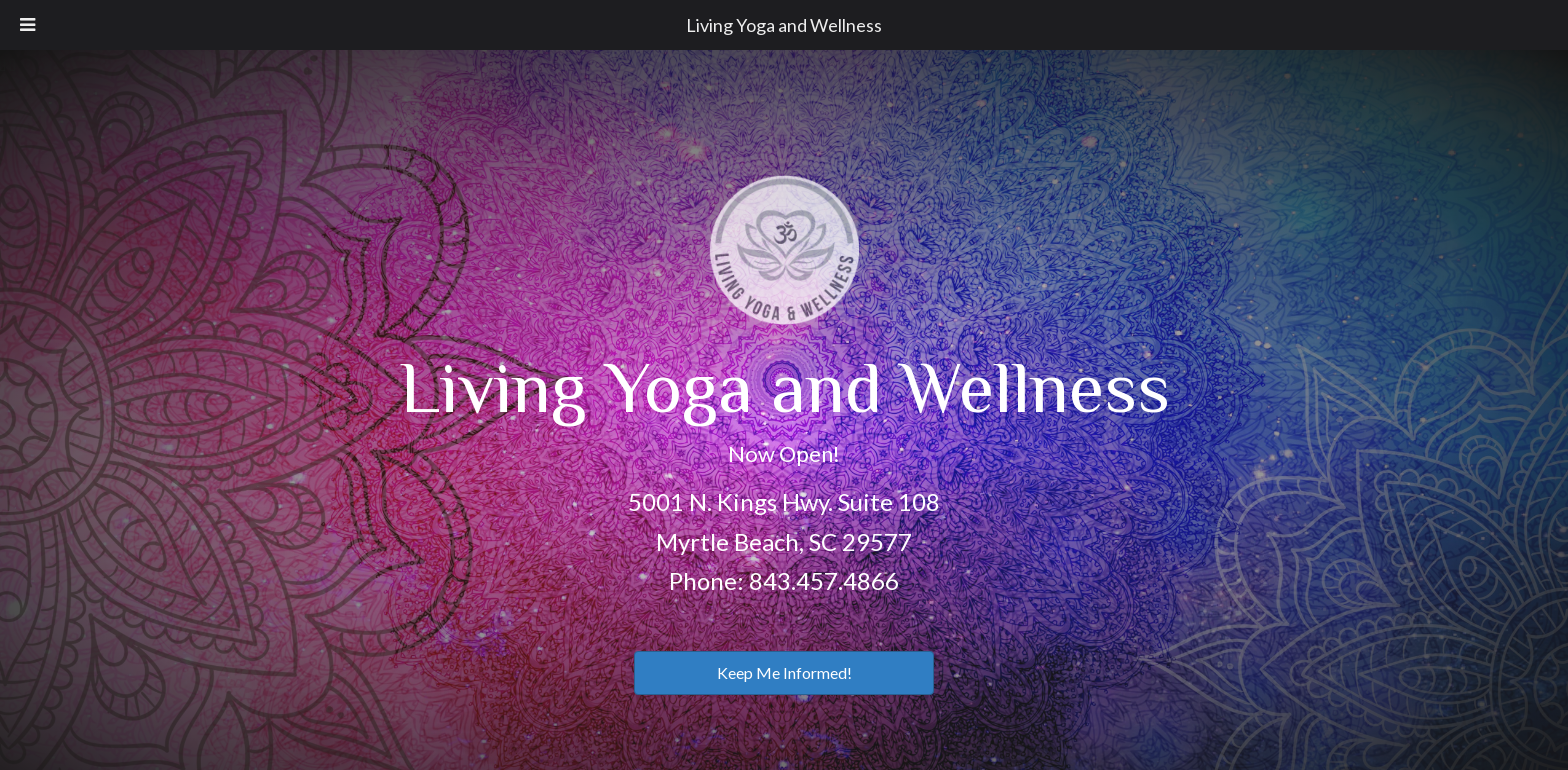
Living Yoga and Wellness (784, 25)
